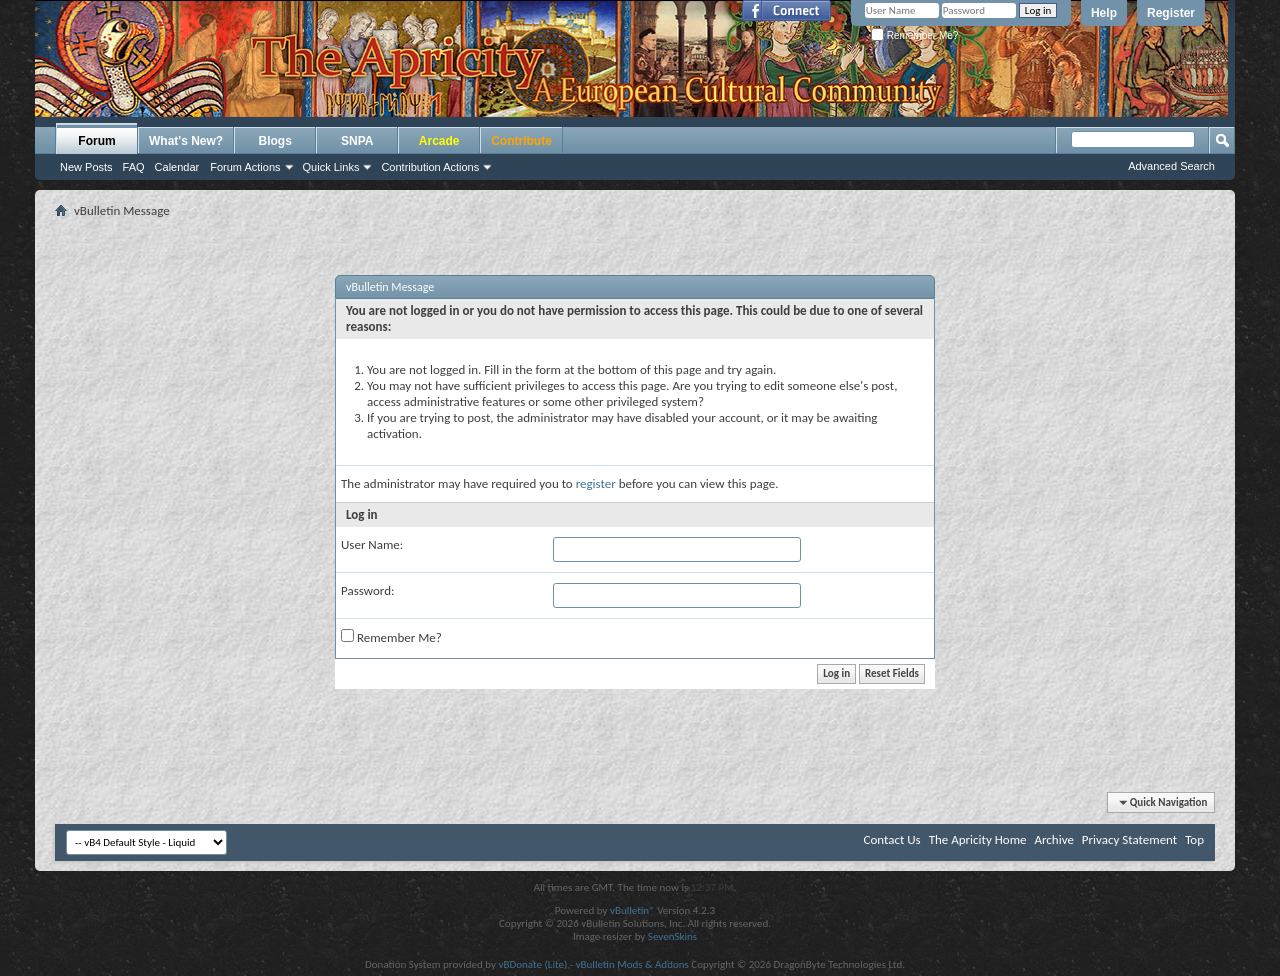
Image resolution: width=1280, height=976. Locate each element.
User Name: (372, 544)
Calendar (177, 167)
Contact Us (892, 839)
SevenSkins (672, 936)
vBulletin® (632, 910)
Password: (367, 590)
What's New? (186, 141)
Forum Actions (245, 167)
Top (1194, 839)
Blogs (275, 141)
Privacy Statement (1129, 839)
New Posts (86, 167)
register (596, 483)
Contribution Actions (430, 167)
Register (1171, 13)
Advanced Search (1171, 166)
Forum (96, 141)
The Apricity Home (978, 839)
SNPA (357, 141)
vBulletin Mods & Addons (632, 964)
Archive (1053, 839)
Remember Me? (914, 35)
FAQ (134, 167)
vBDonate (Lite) (532, 964)
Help (1104, 13)
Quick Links (331, 167)
